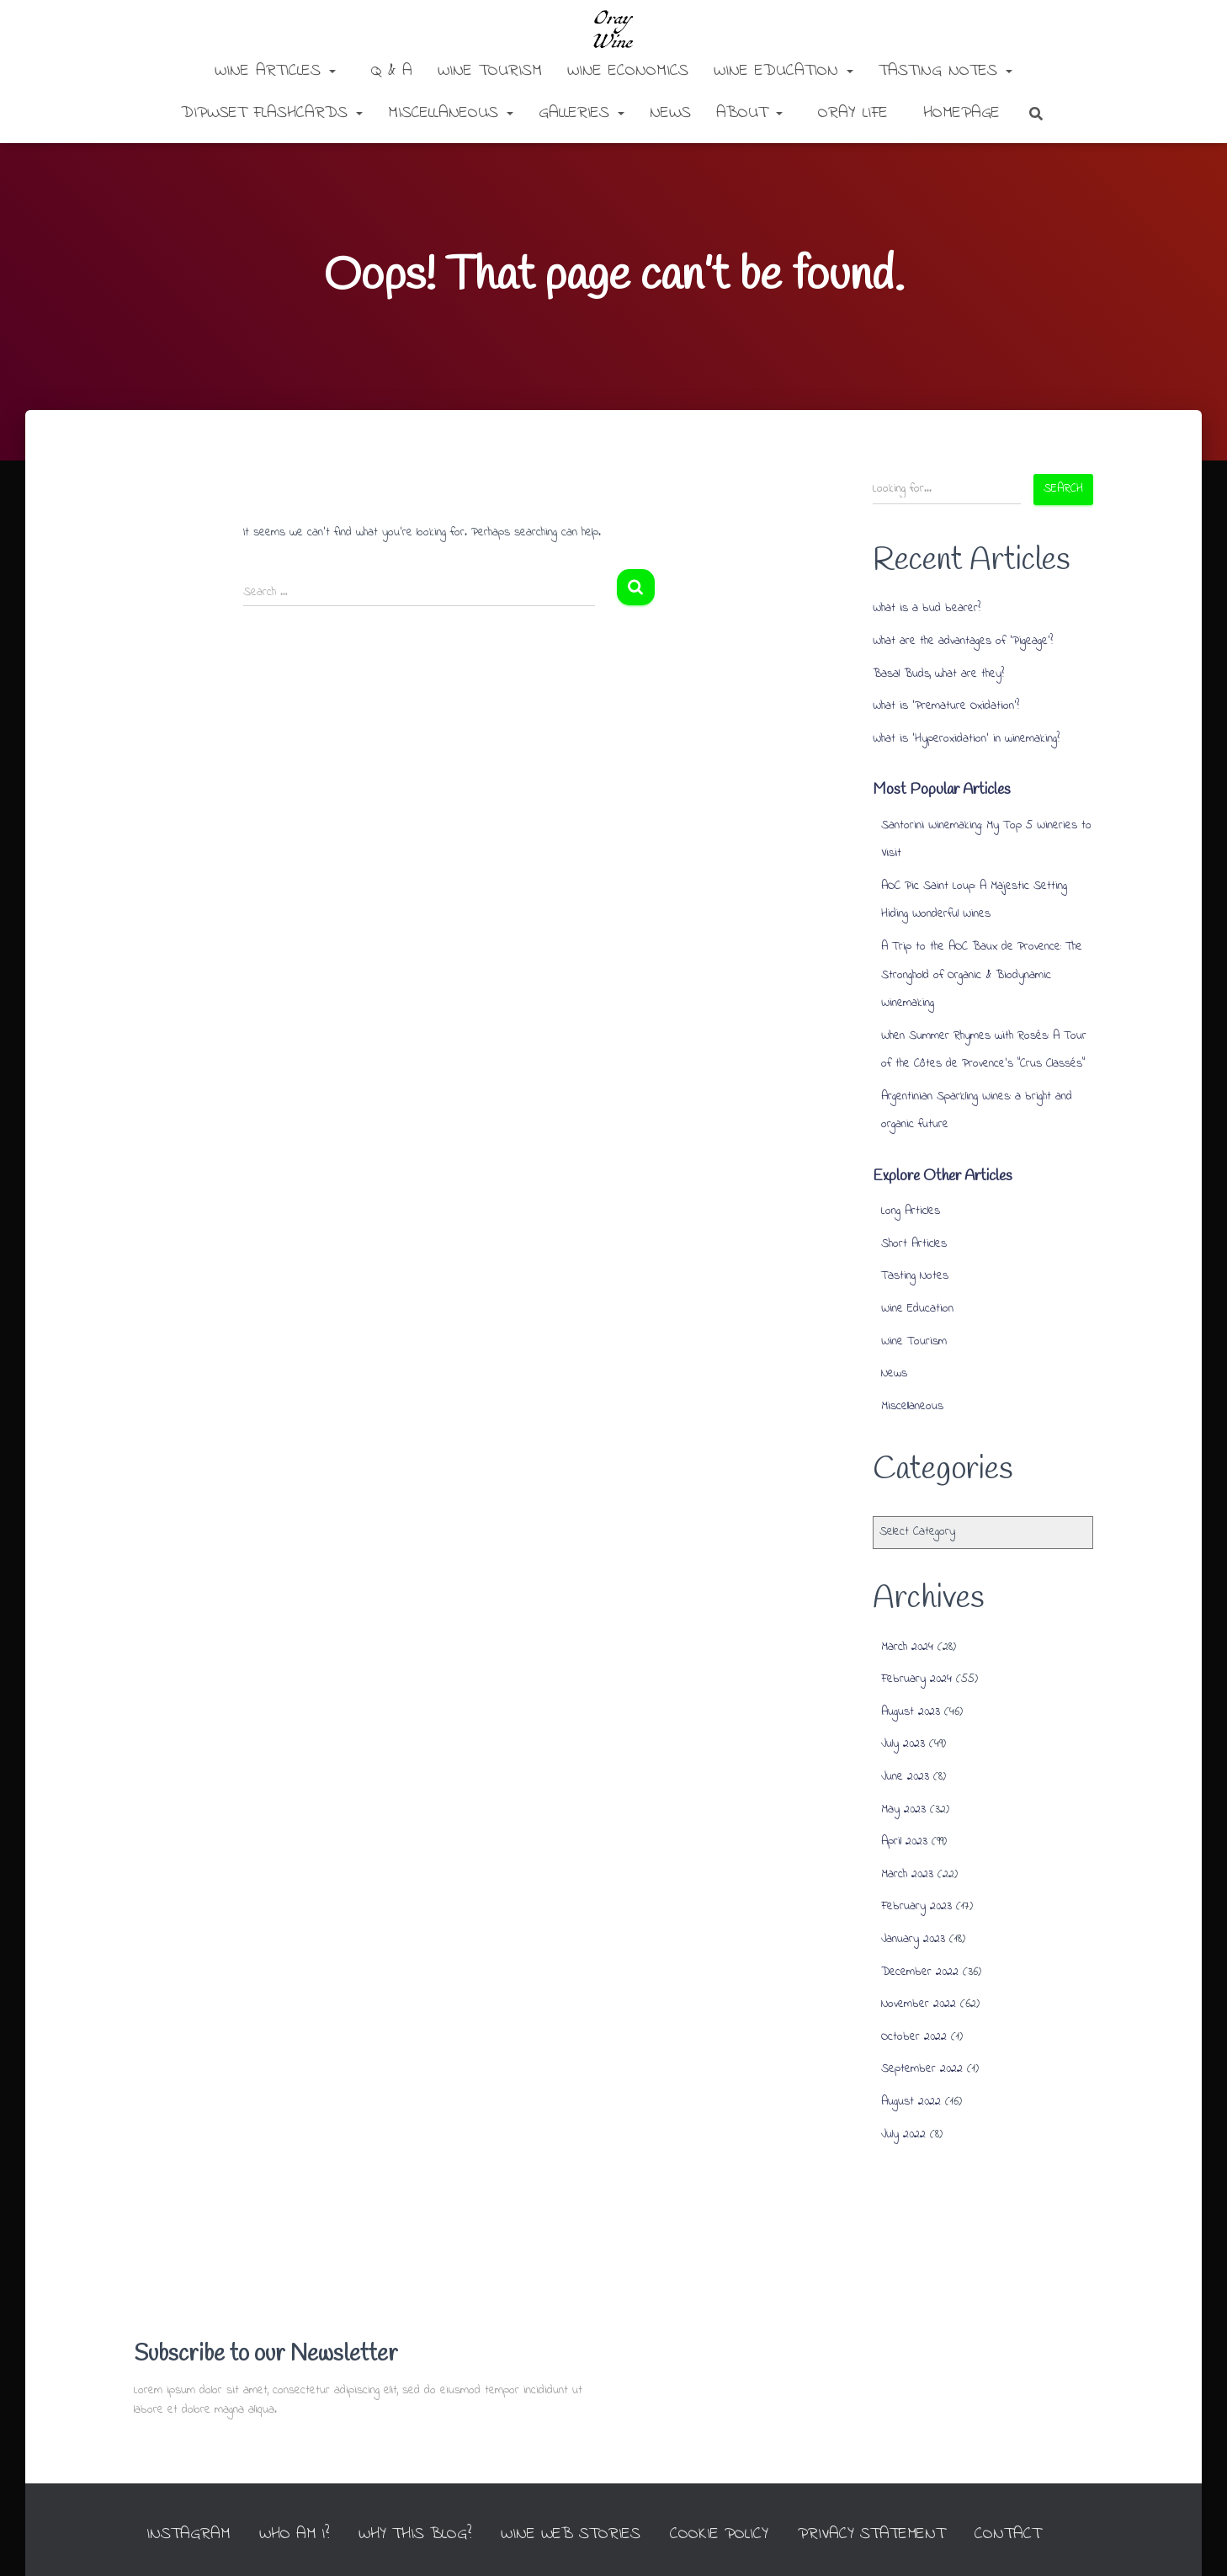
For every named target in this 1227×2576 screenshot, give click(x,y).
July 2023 (903, 1744)
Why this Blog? (433, 2501)
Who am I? (310, 2501)
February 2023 (916, 1906)
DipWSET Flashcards (272, 113)
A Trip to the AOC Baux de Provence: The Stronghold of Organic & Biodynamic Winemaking (981, 975)
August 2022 (911, 2101)
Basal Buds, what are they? (938, 674)
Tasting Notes (945, 71)
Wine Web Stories (591, 2501)
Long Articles (910, 1211)
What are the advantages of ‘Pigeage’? (963, 641)
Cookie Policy (742, 2501)
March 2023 (907, 1874)
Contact (1034, 2501)
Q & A (388, 71)
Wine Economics (627, 71)
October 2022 (914, 2037)
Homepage (958, 113)
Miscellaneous (450, 113)
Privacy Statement (896, 2501)
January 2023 (913, 1939)
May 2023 (903, 1809)
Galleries (581, 113)
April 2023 (904, 1841)
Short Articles (914, 1244)
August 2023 (910, 1712)
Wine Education (783, 71)
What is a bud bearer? (926, 608)
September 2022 (922, 2069)
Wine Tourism (490, 71)
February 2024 (916, 1679)
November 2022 (918, 2004)
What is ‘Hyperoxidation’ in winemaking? (966, 739)
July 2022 (903, 2134)
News (670, 113)
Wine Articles (275, 71)
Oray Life (849, 113)
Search (1063, 489)
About (749, 113)
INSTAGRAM (203, 2501)
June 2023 (905, 1777)
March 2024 (907, 1647)
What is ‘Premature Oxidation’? (946, 706)
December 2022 (920, 1972)
